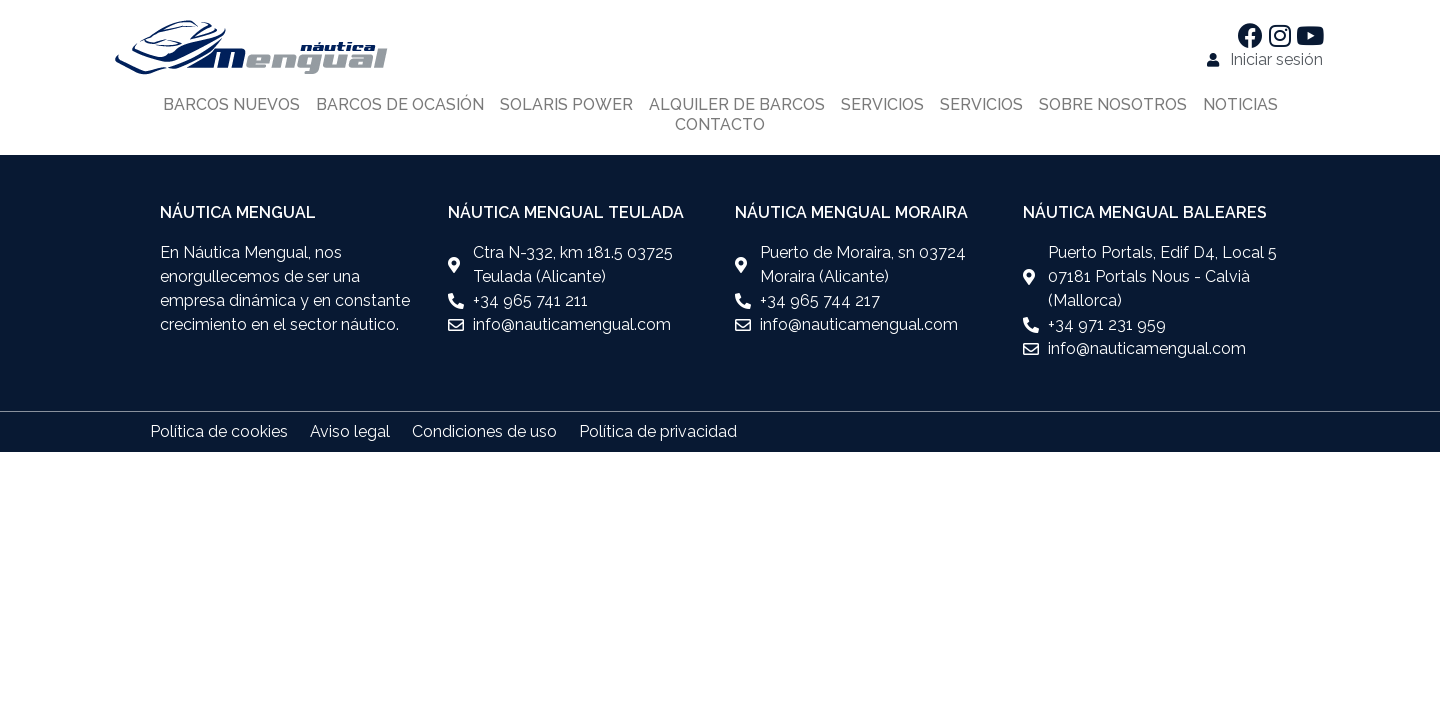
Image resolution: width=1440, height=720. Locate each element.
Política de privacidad (658, 431)
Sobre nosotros (1113, 104)
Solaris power (566, 104)
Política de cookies (219, 431)
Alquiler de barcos (737, 104)
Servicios (882, 104)
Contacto (720, 124)
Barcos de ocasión (400, 104)
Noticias (1240, 104)
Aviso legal (350, 431)
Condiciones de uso (484, 431)
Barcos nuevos (231, 104)
